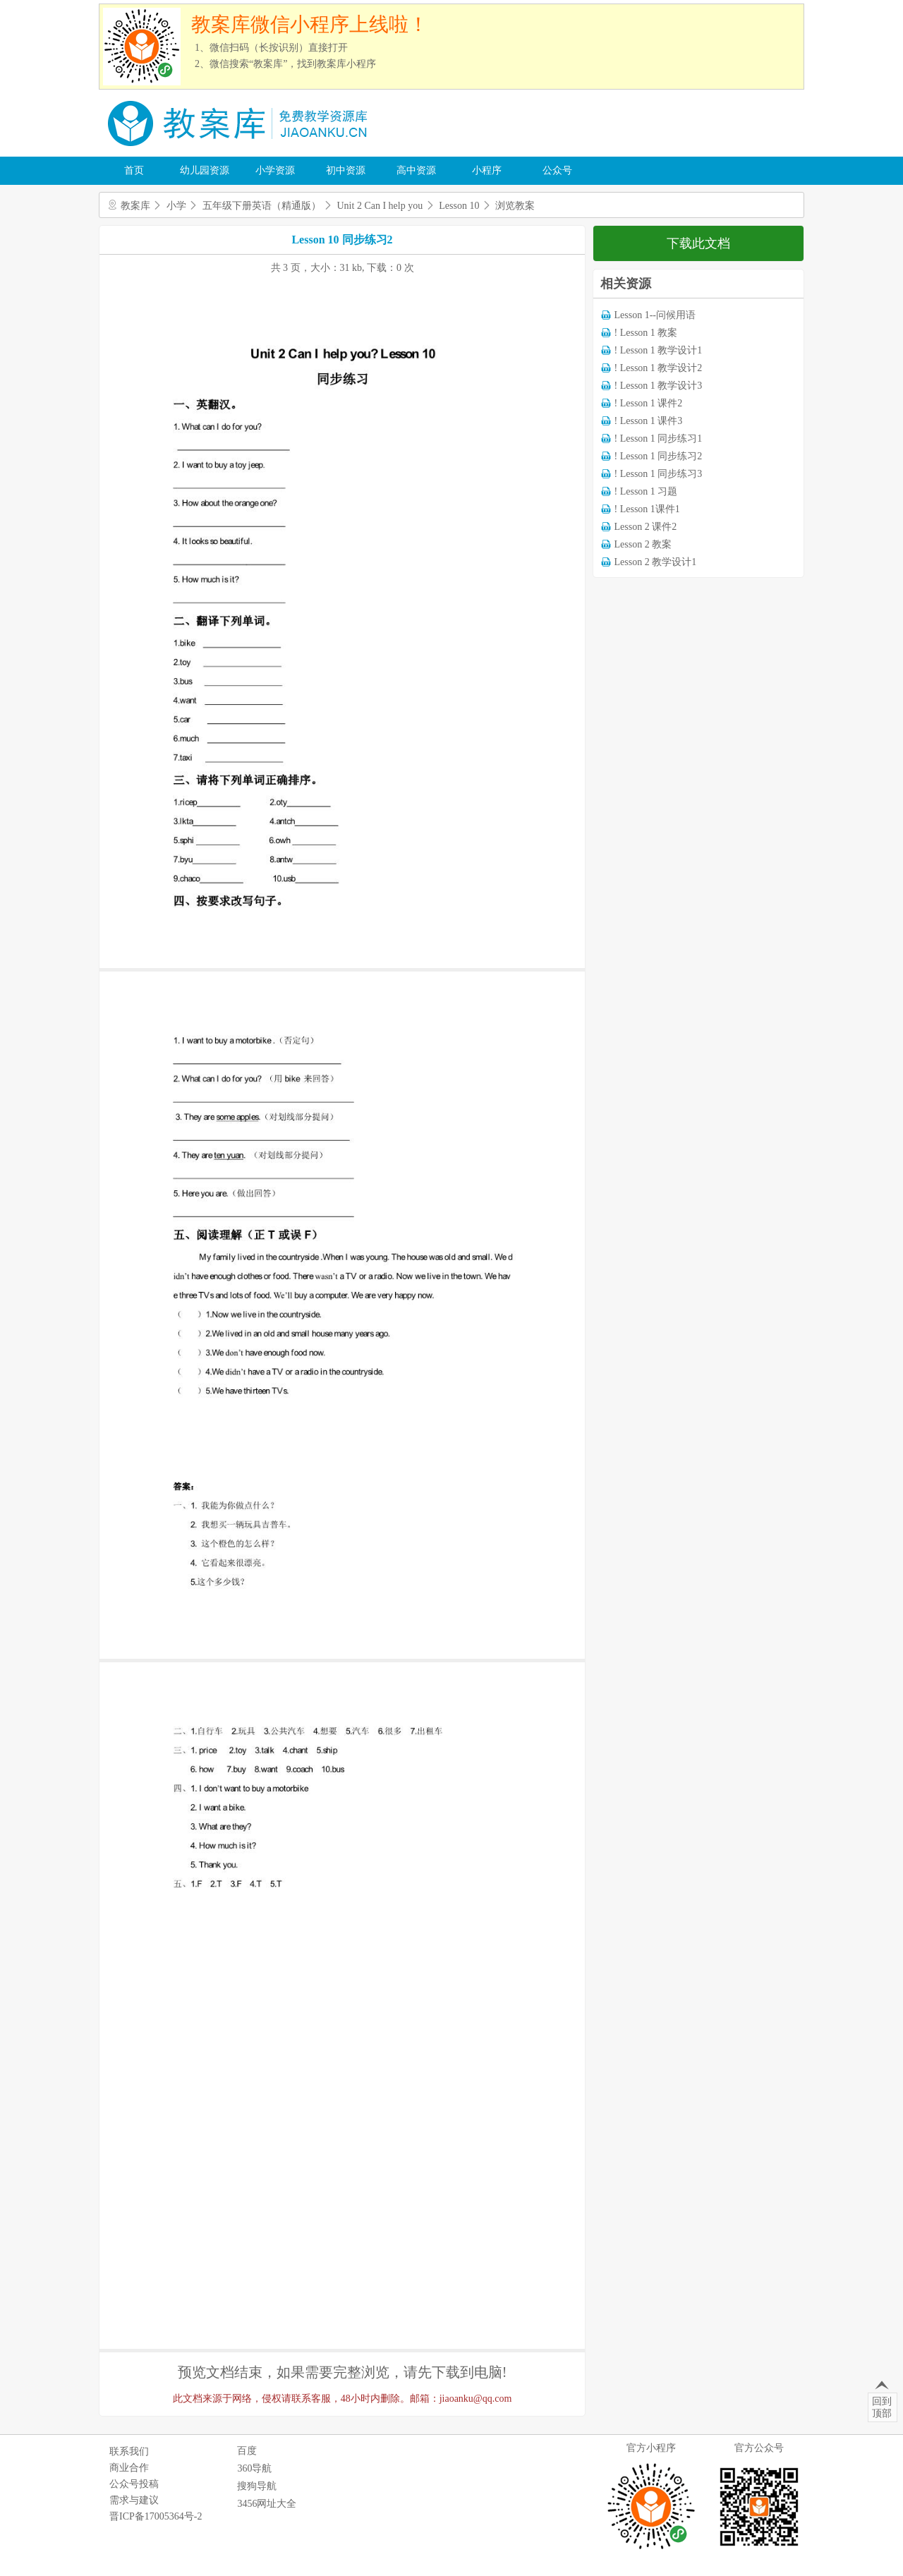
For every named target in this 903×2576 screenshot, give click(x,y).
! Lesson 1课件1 (647, 509)
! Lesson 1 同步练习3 (658, 473)
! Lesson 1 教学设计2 (658, 368)
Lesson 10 (459, 205)
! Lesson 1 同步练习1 (658, 438)
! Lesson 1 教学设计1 (658, 350)
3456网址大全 (266, 2503)
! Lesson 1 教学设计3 (658, 385)
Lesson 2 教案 (643, 544)
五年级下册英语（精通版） (261, 205)
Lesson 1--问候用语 (655, 315)
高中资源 (416, 170)
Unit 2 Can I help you (380, 205)
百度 (247, 2450)
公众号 (557, 170)
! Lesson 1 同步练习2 (658, 456)
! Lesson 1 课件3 (648, 421)
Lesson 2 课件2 (645, 526)
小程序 (487, 170)
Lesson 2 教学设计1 (655, 562)
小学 (176, 205)
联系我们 (129, 2451)
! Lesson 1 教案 (646, 332)
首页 (134, 170)
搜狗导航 (257, 2486)
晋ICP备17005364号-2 (155, 2516)
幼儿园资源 (204, 170)
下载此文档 (698, 243)
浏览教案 (515, 205)
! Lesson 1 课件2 (648, 403)
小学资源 (275, 170)
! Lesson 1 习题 (646, 491)
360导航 (254, 2468)
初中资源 (345, 170)
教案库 (135, 205)
